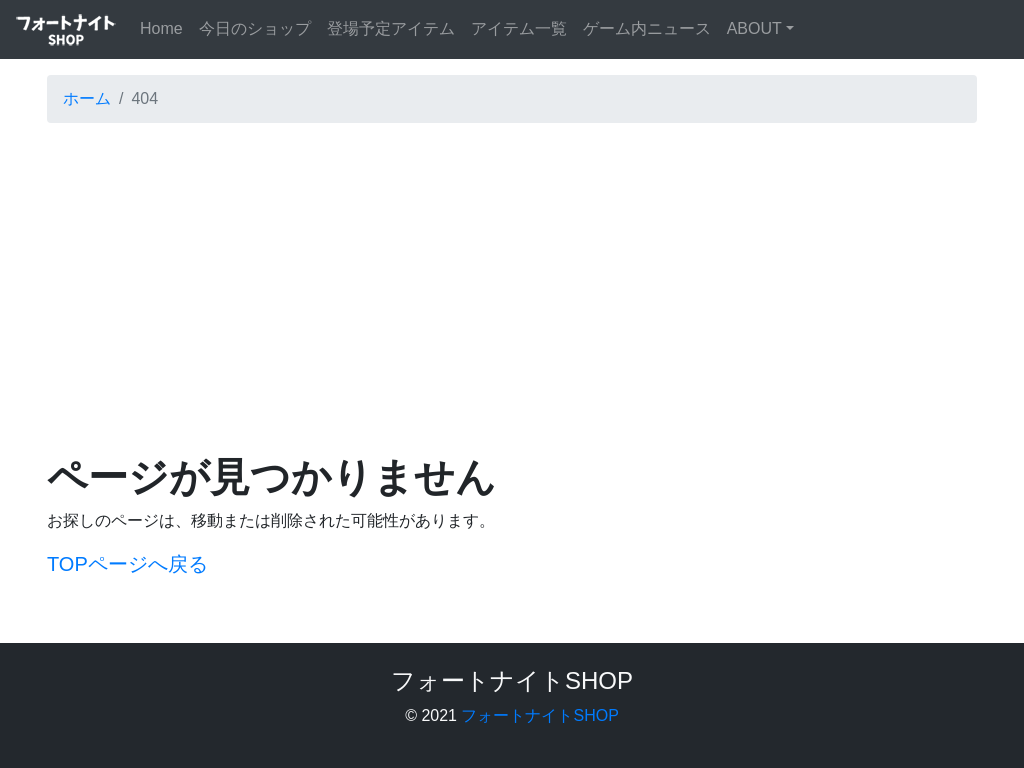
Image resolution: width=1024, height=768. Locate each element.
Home (165, 26)
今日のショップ (255, 28)
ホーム (87, 98)
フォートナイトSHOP (539, 715)
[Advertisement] (512, 279)
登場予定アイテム (391, 28)
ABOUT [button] (754, 28)
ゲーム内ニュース (647, 28)
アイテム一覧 (519, 28)
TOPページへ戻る (127, 564)
